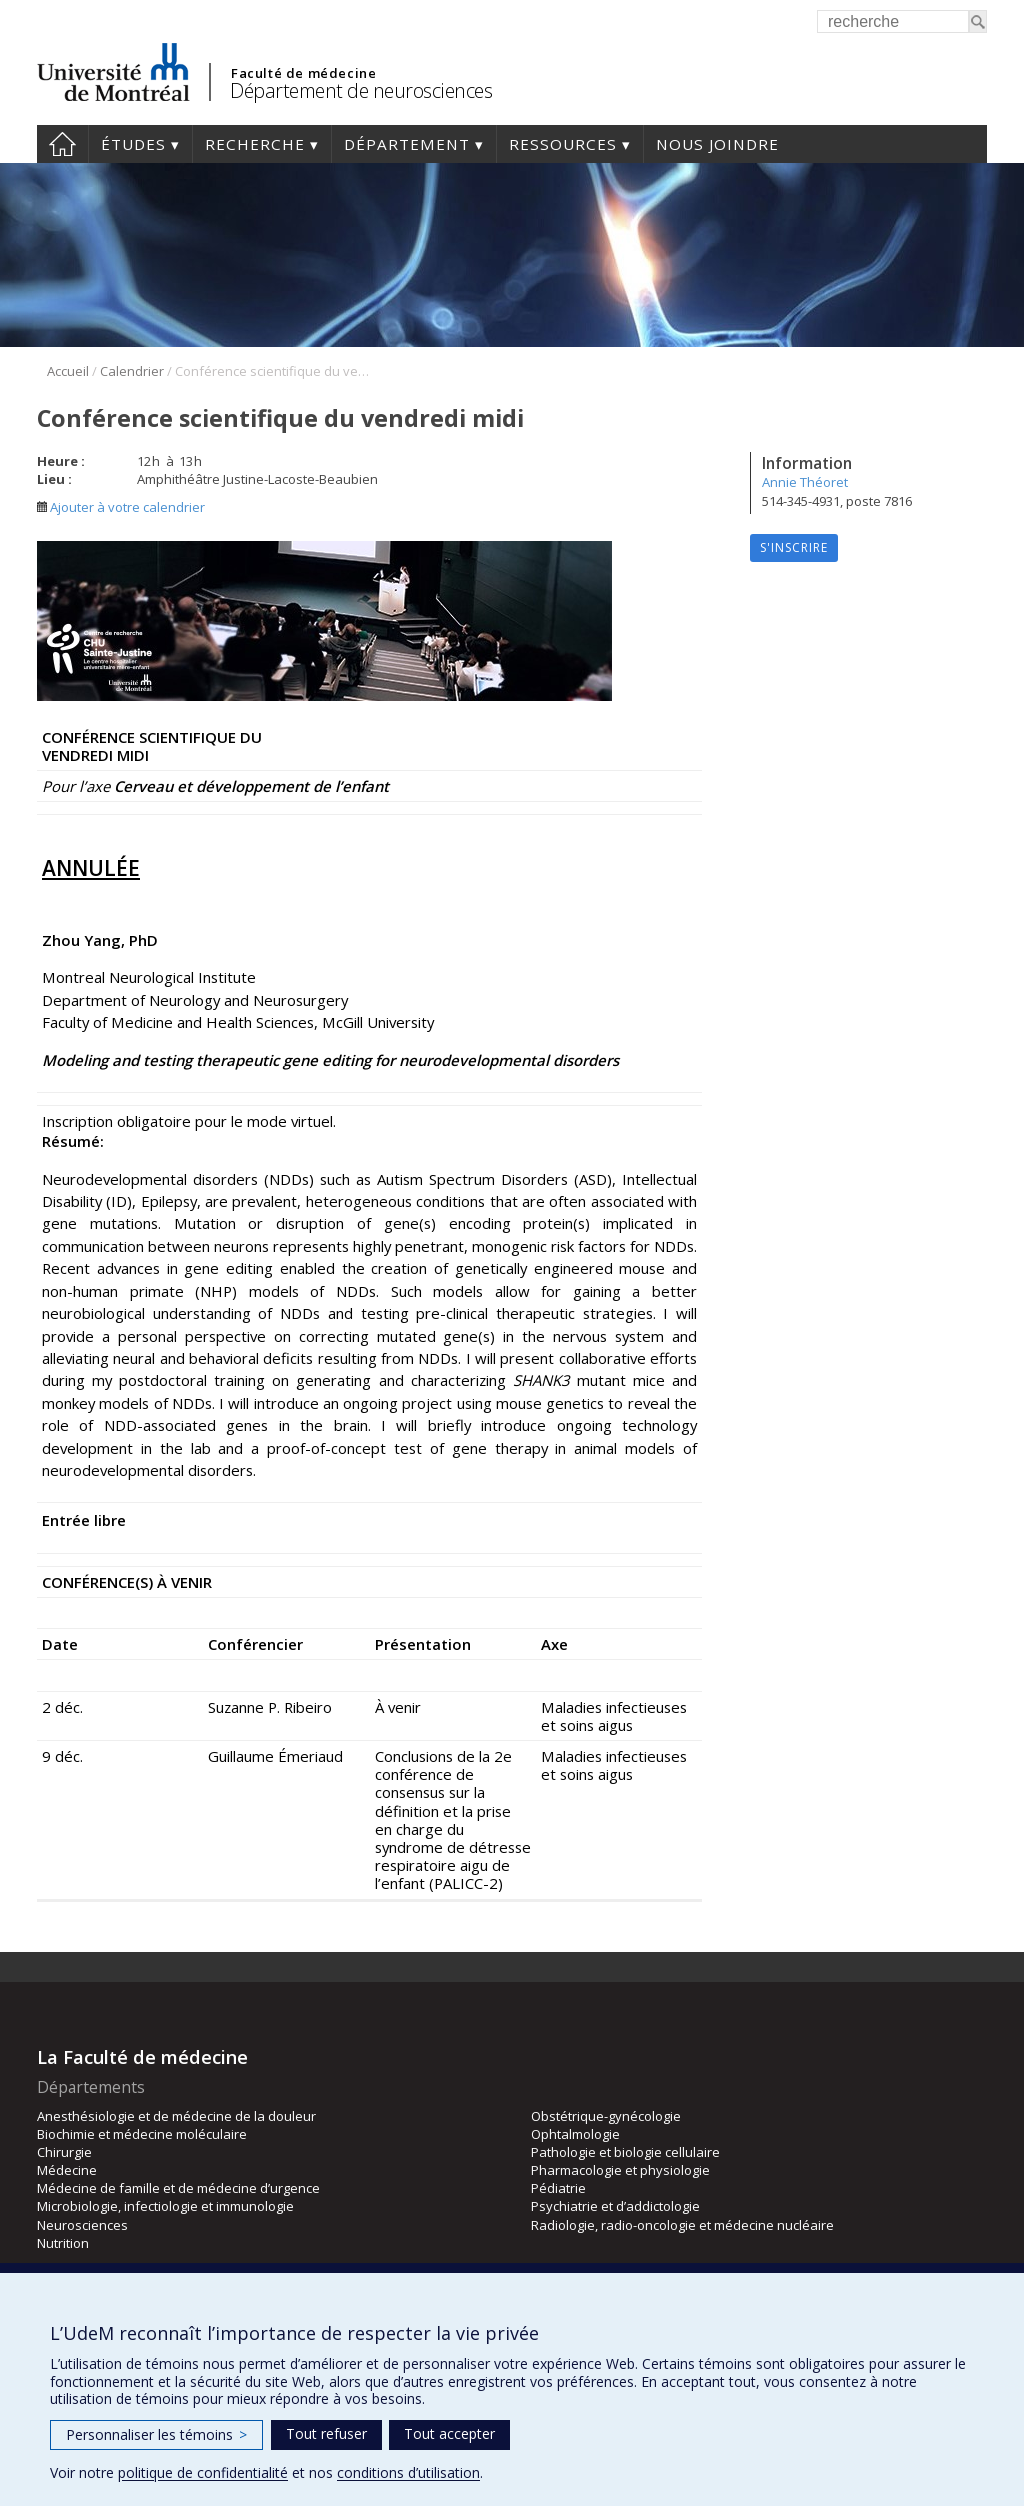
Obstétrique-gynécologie (606, 2116)
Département (407, 144)
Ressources (563, 144)
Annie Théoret (805, 482)
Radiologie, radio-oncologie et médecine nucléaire (682, 2225)
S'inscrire (794, 547)
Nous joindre (717, 144)
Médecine (67, 2170)
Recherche (255, 144)
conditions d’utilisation (408, 2472)
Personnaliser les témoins (156, 2434)
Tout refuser (326, 2433)
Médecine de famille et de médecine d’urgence (178, 2188)
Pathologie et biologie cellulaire (625, 2152)
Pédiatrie (558, 2188)
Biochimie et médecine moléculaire (142, 2134)
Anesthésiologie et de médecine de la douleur (176, 2116)
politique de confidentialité (203, 2472)
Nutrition (63, 2243)
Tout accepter (449, 2433)
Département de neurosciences (361, 90)
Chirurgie (64, 2152)
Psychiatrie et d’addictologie (615, 2206)
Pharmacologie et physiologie (620, 2170)
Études (133, 144)
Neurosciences (82, 2225)
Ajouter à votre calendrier (121, 507)
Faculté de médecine (303, 73)
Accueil (62, 144)
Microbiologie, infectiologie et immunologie (165, 2206)
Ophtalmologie (575, 2134)
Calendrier (132, 371)
